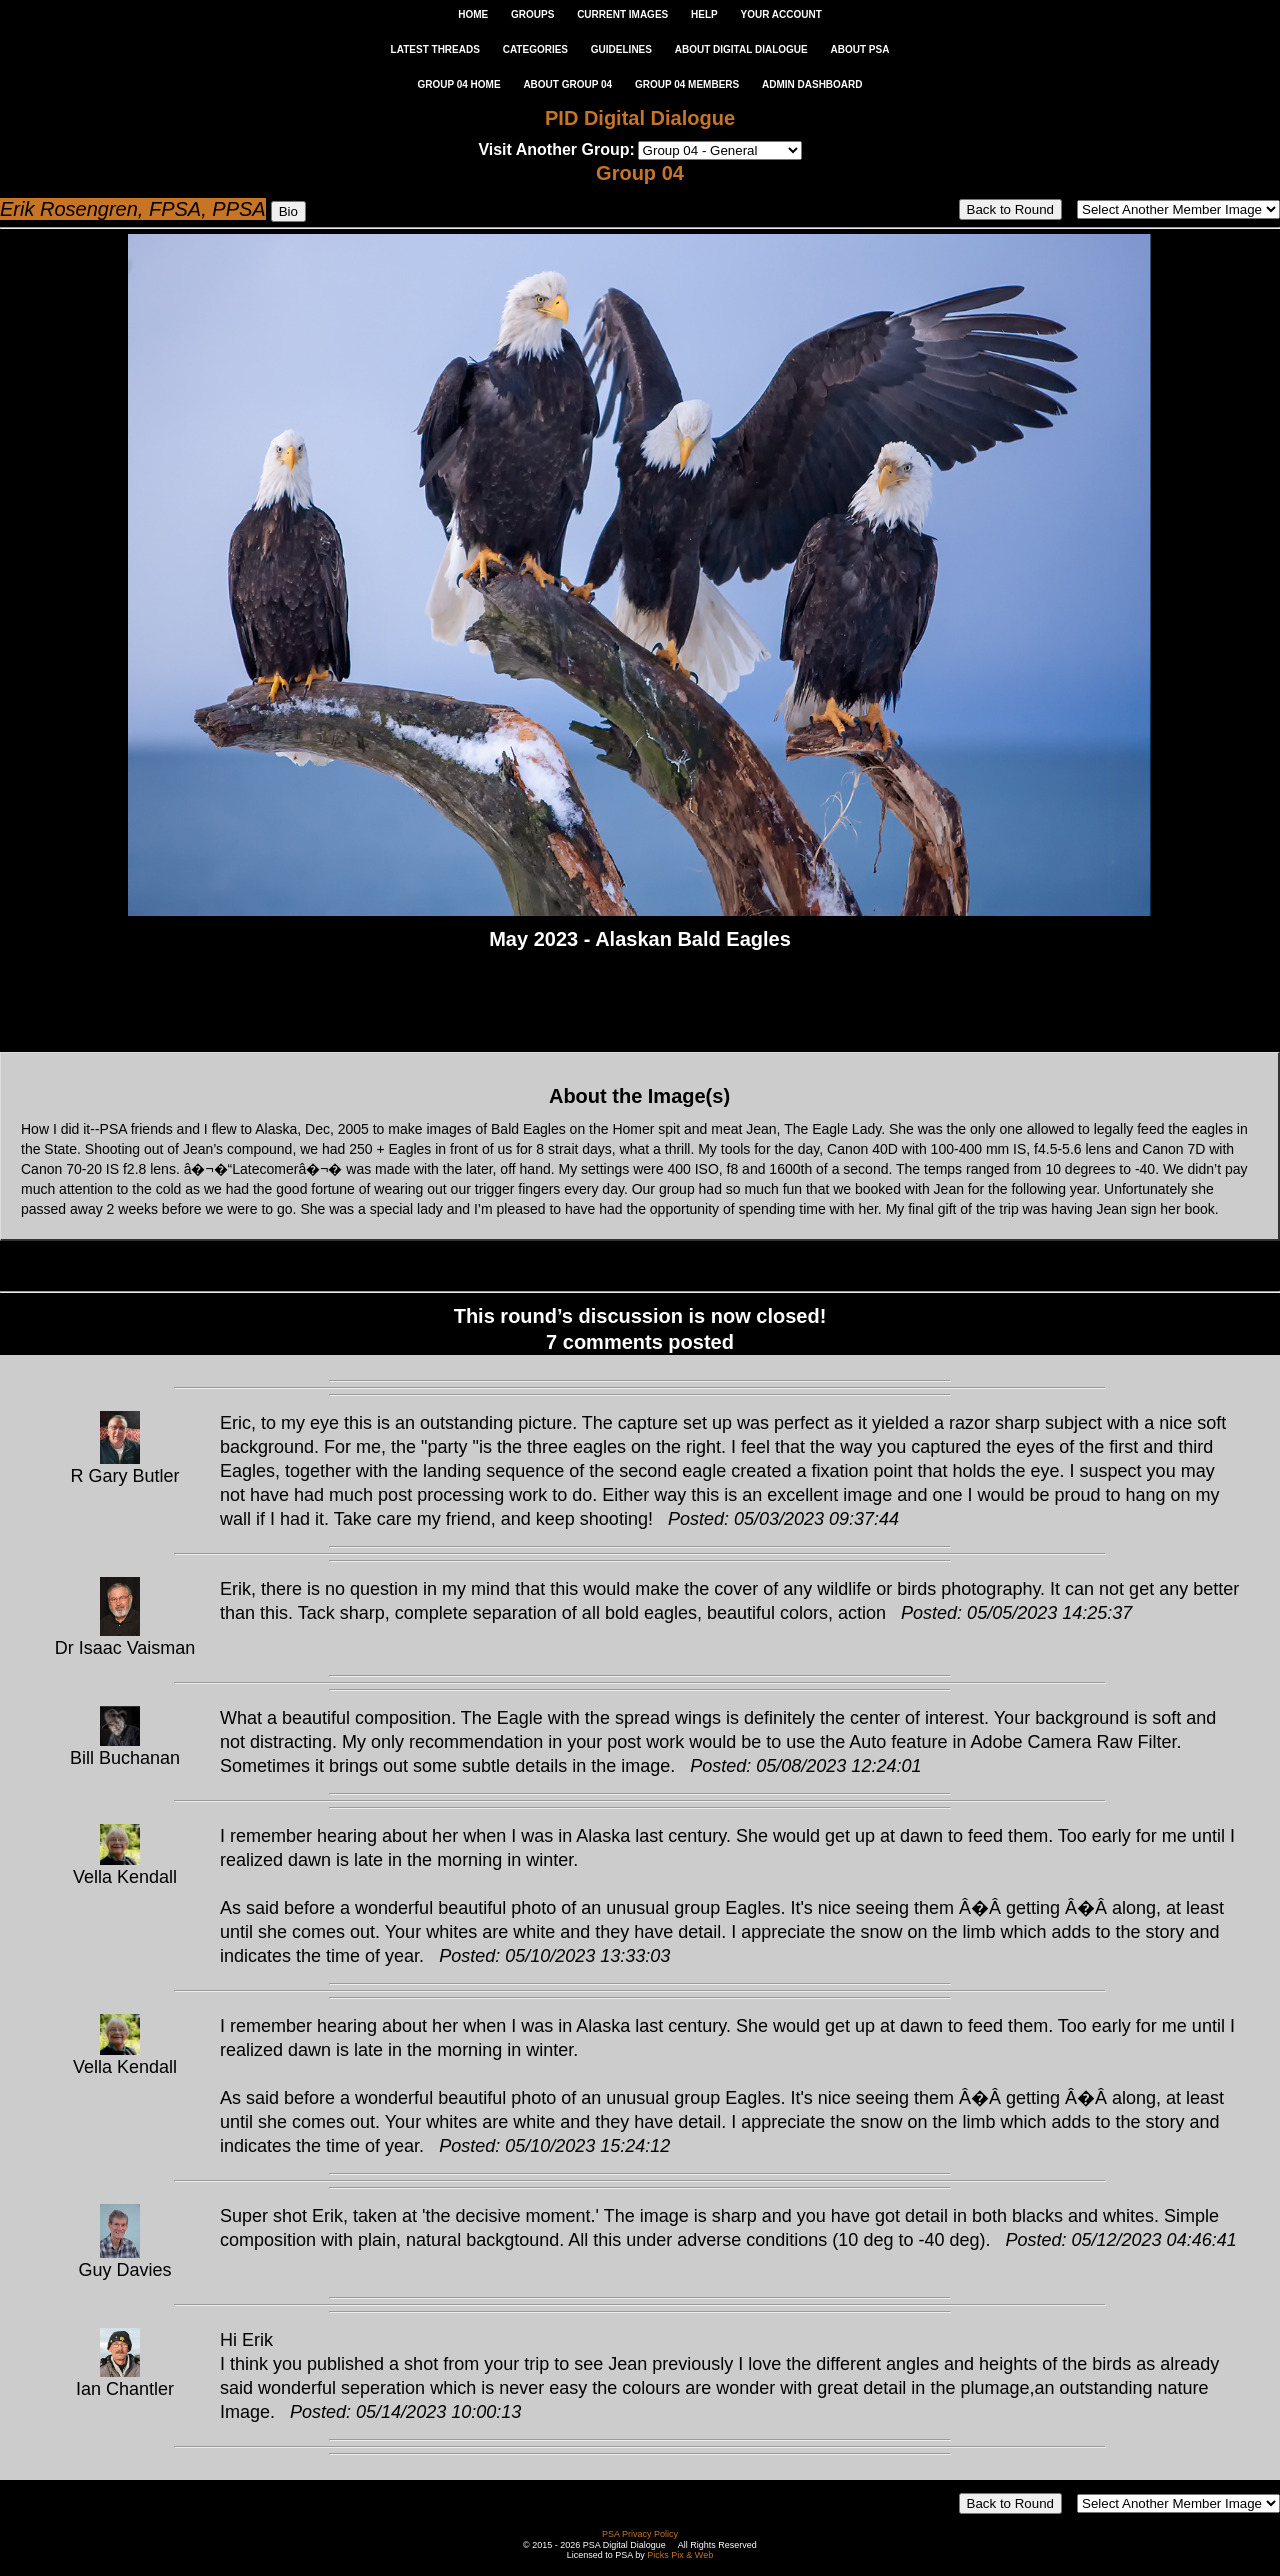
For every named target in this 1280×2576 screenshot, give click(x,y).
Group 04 (640, 173)
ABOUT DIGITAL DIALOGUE (741, 49)
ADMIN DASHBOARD (812, 84)
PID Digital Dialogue (640, 118)
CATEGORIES (535, 49)
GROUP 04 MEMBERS (687, 84)
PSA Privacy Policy (640, 2534)
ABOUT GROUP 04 (567, 84)
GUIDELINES (621, 49)
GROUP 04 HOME (458, 84)
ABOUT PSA (859, 49)
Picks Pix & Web (680, 2555)
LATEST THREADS (435, 49)
